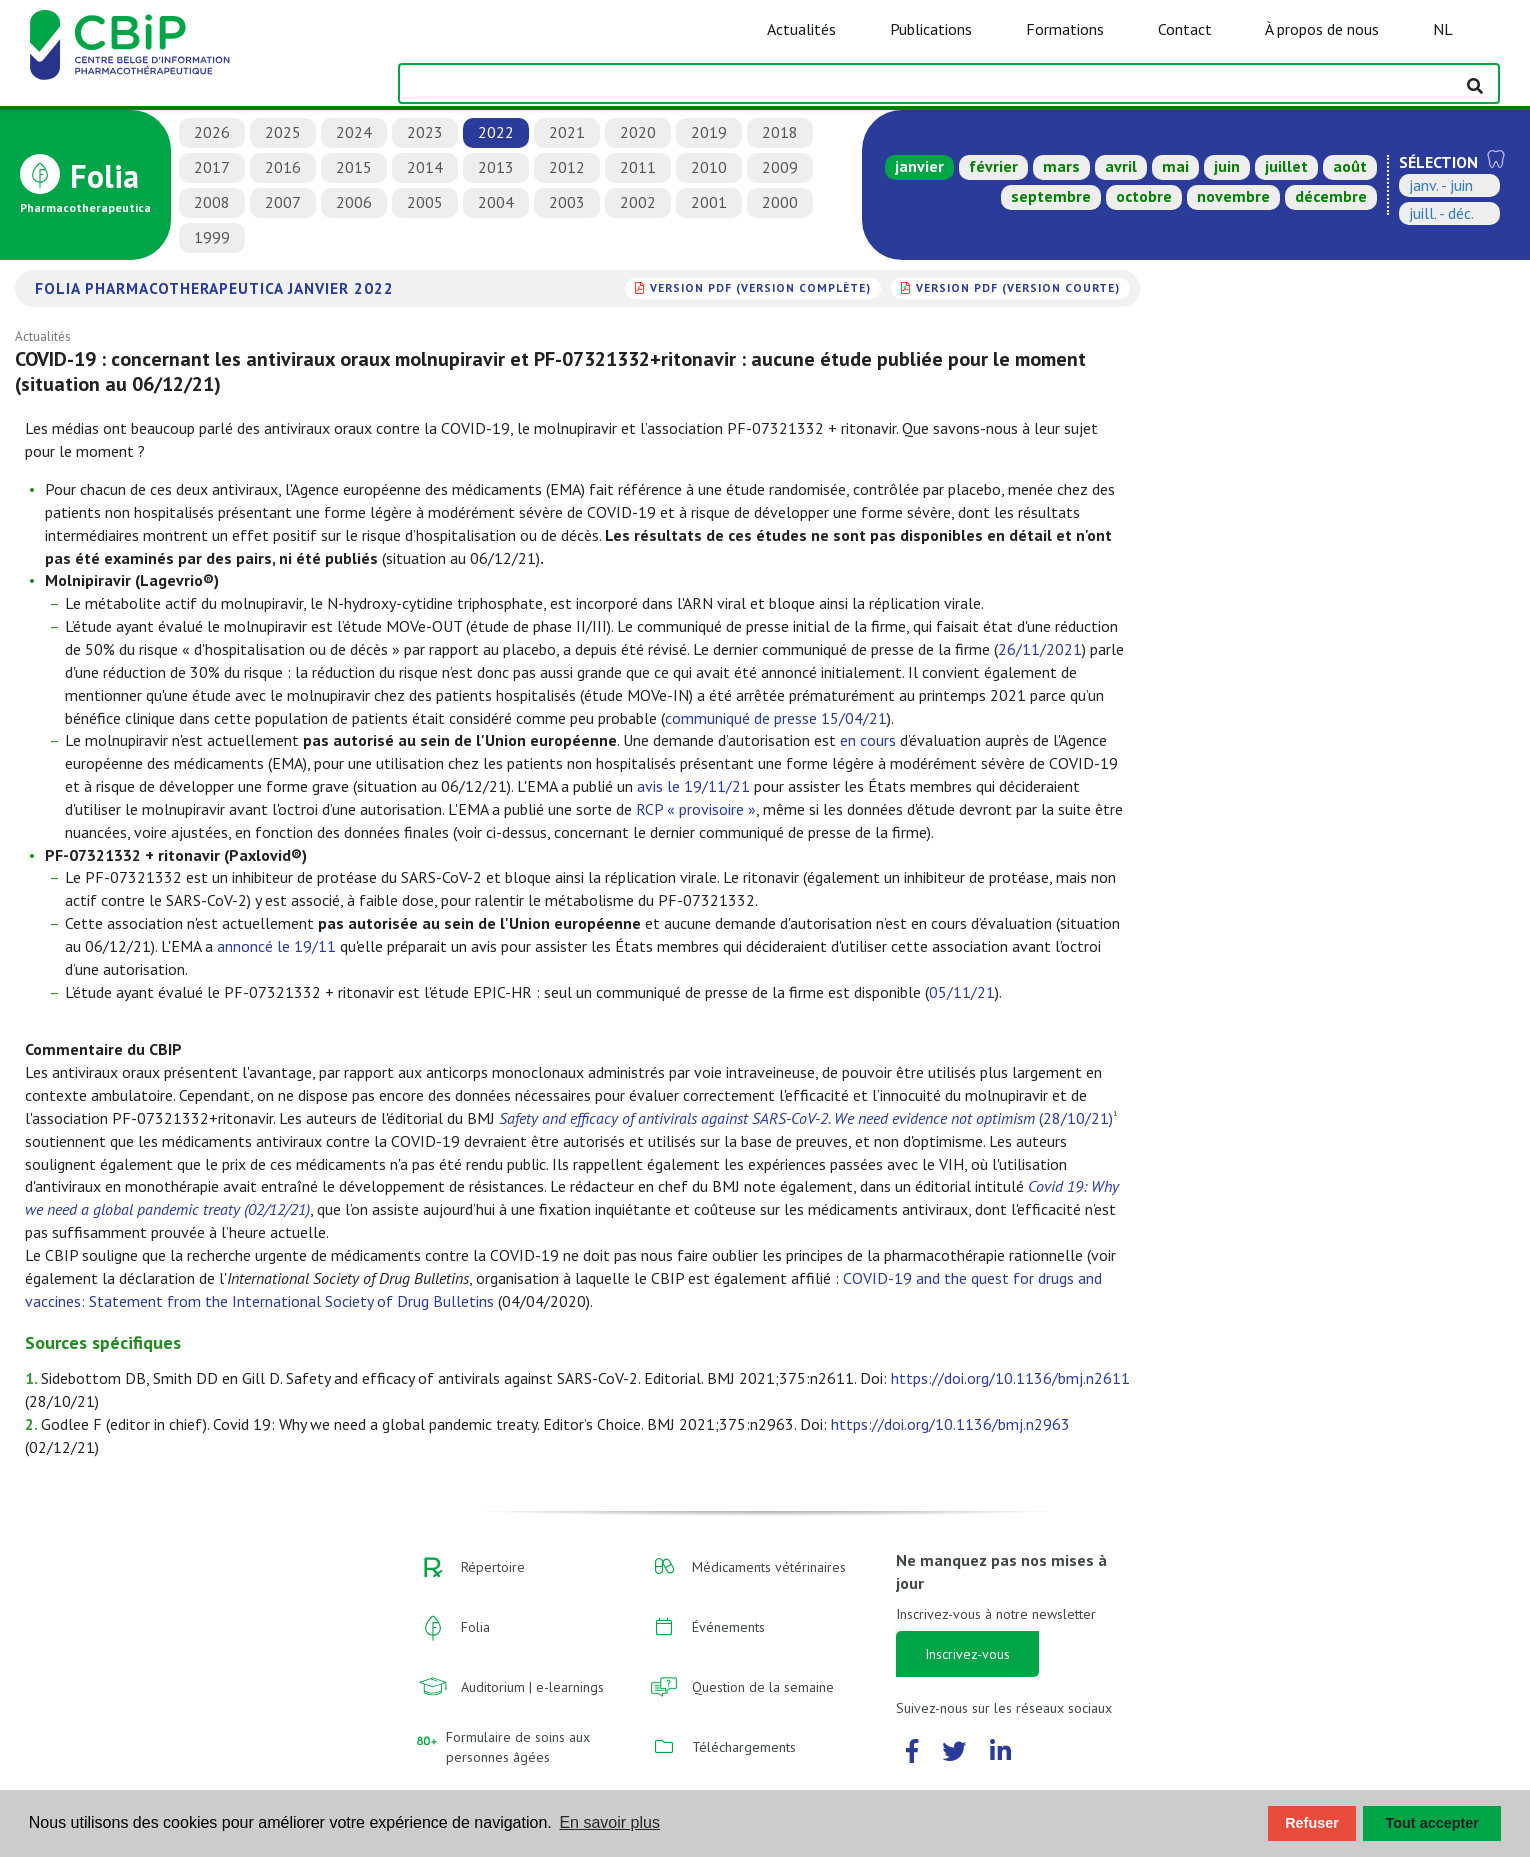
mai (1175, 166)
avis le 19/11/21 (693, 786)
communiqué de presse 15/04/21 (776, 718)
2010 (709, 167)
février (993, 166)
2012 (567, 167)
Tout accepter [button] (1432, 1823)
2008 (212, 202)
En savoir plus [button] (609, 1822)
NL (1443, 29)
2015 (354, 167)
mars (1061, 166)
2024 (354, 132)
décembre (1331, 196)
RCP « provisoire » (696, 809)
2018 (780, 132)
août (1350, 166)
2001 (709, 202)
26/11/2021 (1040, 649)
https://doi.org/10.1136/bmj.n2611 (1010, 1378)
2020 (638, 132)
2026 (212, 132)
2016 (283, 167)
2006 (354, 202)
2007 (283, 202)
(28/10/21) (806, 1118)
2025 (283, 132)
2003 (567, 202)
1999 (212, 237)
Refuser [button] (1312, 1823)
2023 (425, 132)
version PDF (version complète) (760, 287)
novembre (1233, 196)
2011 (638, 167)
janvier (919, 166)
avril (1121, 166)
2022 (496, 132)
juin (1227, 166)
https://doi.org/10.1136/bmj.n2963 (950, 1424)
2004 (496, 202)
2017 (212, 167)
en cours (868, 740)
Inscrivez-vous (967, 1654)
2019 (709, 132)
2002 (638, 202)
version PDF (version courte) (1018, 287)
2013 (496, 167)
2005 (425, 202)
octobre (1144, 196)
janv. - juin (1441, 185)
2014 (425, 167)
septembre (1051, 196)
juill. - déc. (1441, 213)
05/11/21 (962, 992)
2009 (780, 167)
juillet (1286, 166)
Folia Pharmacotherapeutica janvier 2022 (214, 288)
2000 (780, 202)
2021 (567, 132)
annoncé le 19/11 (276, 946)
